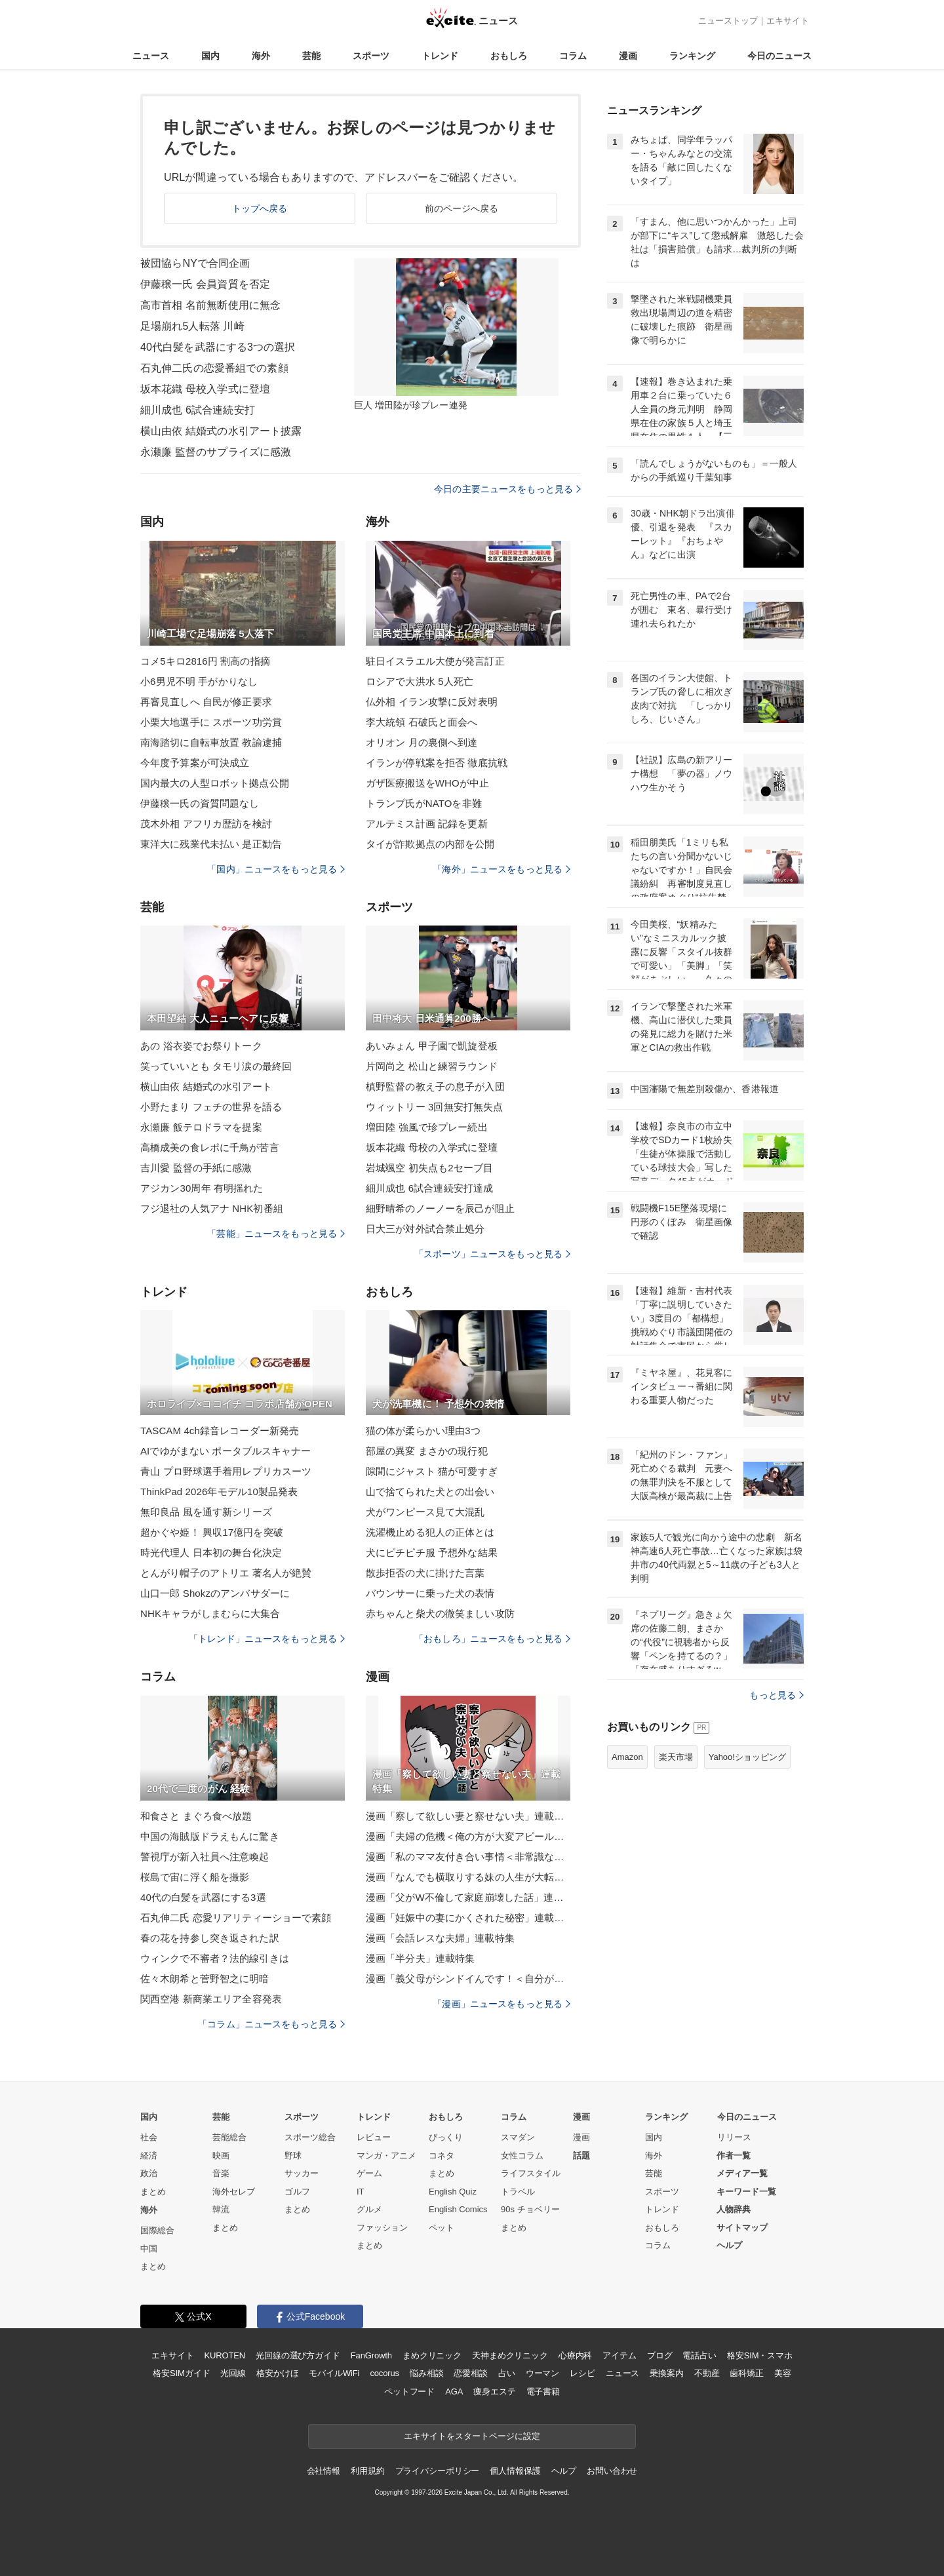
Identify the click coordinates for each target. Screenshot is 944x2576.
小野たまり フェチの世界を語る (211, 1106)
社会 (148, 2137)
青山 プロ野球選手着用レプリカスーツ (225, 1471)
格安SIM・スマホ (760, 2355)
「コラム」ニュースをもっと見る (271, 2024)
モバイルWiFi (334, 2373)
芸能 (311, 55)
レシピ (582, 2373)
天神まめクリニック (510, 2355)
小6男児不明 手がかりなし (199, 681)
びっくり (446, 2137)
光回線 (233, 2373)
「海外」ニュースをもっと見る (501, 869)
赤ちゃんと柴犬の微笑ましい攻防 (440, 1613)
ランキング (692, 55)
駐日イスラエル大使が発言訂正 (435, 661)
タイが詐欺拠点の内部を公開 (430, 843)
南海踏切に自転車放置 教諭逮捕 (211, 742)
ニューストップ (728, 21)
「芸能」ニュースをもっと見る (276, 1233)
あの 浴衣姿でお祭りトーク (201, 1045)
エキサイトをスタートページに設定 (472, 2436)
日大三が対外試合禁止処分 (425, 1228)
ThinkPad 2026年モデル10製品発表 (219, 1491)
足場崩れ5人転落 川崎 (192, 326)
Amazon (627, 1757)
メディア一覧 (742, 2173)
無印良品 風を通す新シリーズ (206, 1511)
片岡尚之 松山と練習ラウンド (432, 1066)
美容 (782, 2373)
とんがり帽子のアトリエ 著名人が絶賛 (225, 1572)
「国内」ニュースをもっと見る (276, 869)
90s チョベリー (530, 2209)
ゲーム (369, 2173)
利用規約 (367, 2471)
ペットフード (409, 2391)
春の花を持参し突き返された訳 (209, 1937)
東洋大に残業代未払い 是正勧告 (211, 843)
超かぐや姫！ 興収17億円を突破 (211, 1532)
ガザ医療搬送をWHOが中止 (427, 783)
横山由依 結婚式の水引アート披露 (221, 431)
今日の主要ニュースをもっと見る (507, 489)
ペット (441, 2228)
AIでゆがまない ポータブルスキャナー (225, 1450)
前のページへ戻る (462, 208)
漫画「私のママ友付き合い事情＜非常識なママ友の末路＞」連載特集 (468, 1856)
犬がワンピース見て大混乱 (425, 1511)
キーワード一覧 (746, 2191)
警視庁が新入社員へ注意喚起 (204, 1856)
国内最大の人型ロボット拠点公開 (214, 783)
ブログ (660, 2355)
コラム (573, 55)
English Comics (458, 2209)
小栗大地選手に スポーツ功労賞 (211, 722)
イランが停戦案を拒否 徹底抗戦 (436, 762)
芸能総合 (229, 2137)
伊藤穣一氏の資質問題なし (199, 803)
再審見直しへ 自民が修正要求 (206, 701)
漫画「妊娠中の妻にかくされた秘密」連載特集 (468, 1917)
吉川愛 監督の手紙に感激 (196, 1167)
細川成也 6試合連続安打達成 (429, 1188)
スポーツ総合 (310, 2137)
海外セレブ (233, 2191)
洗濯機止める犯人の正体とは (430, 1532)
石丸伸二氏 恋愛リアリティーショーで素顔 (236, 1917)
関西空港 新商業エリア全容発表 (211, 1998)
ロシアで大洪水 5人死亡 (419, 681)
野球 (293, 2155)
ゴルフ (297, 2191)
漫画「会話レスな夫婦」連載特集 (440, 1937)
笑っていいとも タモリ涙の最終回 (216, 1066)
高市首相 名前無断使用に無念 (210, 305)
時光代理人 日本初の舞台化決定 (211, 1552)
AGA (454, 2391)
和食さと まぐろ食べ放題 (196, 1816)
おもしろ (508, 55)
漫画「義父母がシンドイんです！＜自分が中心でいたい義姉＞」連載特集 (468, 1978)
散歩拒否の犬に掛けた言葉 (425, 1572)
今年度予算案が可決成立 (194, 762)
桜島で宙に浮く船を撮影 (194, 1877)
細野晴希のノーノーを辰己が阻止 (440, 1208)
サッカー (302, 2173)
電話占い (699, 2355)
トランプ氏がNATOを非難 (424, 803)
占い (506, 2373)
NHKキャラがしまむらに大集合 (210, 1613)
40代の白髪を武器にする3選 (203, 1897)
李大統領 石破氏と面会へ (422, 722)
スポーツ (371, 55)
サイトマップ (742, 2228)
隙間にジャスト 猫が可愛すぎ (432, 1471)
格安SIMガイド (181, 2373)
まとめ (153, 2191)
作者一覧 (734, 2155)
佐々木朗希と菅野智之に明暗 (204, 1978)
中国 (148, 2249)
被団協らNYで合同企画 (195, 263)
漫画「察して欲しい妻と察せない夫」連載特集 (468, 1816)
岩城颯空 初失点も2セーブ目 (429, 1167)
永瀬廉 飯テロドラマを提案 (201, 1127)
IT (360, 2191)
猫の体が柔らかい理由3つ (423, 1430)
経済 (148, 2155)
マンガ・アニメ (386, 2155)
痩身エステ (494, 2391)
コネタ (441, 2155)
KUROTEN (224, 2355)
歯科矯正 (746, 2373)
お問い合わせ (612, 2471)
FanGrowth (371, 2355)
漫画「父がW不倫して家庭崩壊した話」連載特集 (468, 1897)
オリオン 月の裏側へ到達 (422, 742)
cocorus (384, 2373)
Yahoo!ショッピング (747, 1757)
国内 (210, 55)
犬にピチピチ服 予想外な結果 (432, 1552)
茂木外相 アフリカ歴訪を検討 (206, 823)
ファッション (382, 2228)
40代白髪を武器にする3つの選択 (218, 347)
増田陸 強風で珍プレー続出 (427, 1127)
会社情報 (323, 2471)
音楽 (220, 2173)
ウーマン (542, 2373)
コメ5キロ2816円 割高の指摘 (205, 661)
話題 (581, 2155)
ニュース (150, 55)
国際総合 (157, 2230)
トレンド (440, 55)
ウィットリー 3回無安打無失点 (434, 1106)
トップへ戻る (260, 208)
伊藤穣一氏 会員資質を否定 (205, 284)
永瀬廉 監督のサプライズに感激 (215, 452)
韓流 (220, 2209)
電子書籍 (543, 2391)
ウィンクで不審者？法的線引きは (214, 1958)
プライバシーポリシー (437, 2471)
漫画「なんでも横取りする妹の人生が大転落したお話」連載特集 (468, 1877)
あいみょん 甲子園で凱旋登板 (432, 1045)
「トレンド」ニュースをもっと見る (267, 1638)
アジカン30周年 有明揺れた (202, 1188)
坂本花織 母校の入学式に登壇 (432, 1147)
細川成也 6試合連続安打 (197, 410)
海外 (261, 55)
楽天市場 (676, 1757)
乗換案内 (666, 2373)
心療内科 (575, 2355)
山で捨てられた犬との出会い (430, 1491)
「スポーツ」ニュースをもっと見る (492, 1254)
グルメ (369, 2209)
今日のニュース (779, 55)
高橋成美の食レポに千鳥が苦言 (209, 1147)
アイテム (619, 2355)
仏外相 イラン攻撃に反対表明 (432, 701)
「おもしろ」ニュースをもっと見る (492, 1638)
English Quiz (453, 2191)
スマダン (518, 2137)
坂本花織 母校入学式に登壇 (205, 389)
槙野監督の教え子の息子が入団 (435, 1086)
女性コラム (522, 2155)
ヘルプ (729, 2245)
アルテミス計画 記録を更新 (427, 823)
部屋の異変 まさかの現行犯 (427, 1450)
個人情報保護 (515, 2471)
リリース (734, 2137)
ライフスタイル (530, 2173)
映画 (220, 2155)
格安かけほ (277, 2373)
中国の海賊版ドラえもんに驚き (209, 1836)
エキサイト (787, 21)
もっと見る (776, 1695)
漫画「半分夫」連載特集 (420, 1958)
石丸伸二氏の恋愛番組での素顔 (214, 368)
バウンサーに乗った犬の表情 (430, 1593)
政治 (148, 2173)
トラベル (518, 2191)
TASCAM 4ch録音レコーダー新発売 (219, 1430)
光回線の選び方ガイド (298, 2355)
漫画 (628, 55)
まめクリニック (432, 2355)
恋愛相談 (470, 2373)
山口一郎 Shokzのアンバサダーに (215, 1593)
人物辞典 (734, 2209)
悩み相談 (426, 2373)
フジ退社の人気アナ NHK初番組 (211, 1208)
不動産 (707, 2373)
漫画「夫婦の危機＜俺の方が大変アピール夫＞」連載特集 (468, 1836)
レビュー (374, 2137)
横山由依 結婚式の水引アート (206, 1086)
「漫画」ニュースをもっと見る (501, 2004)
